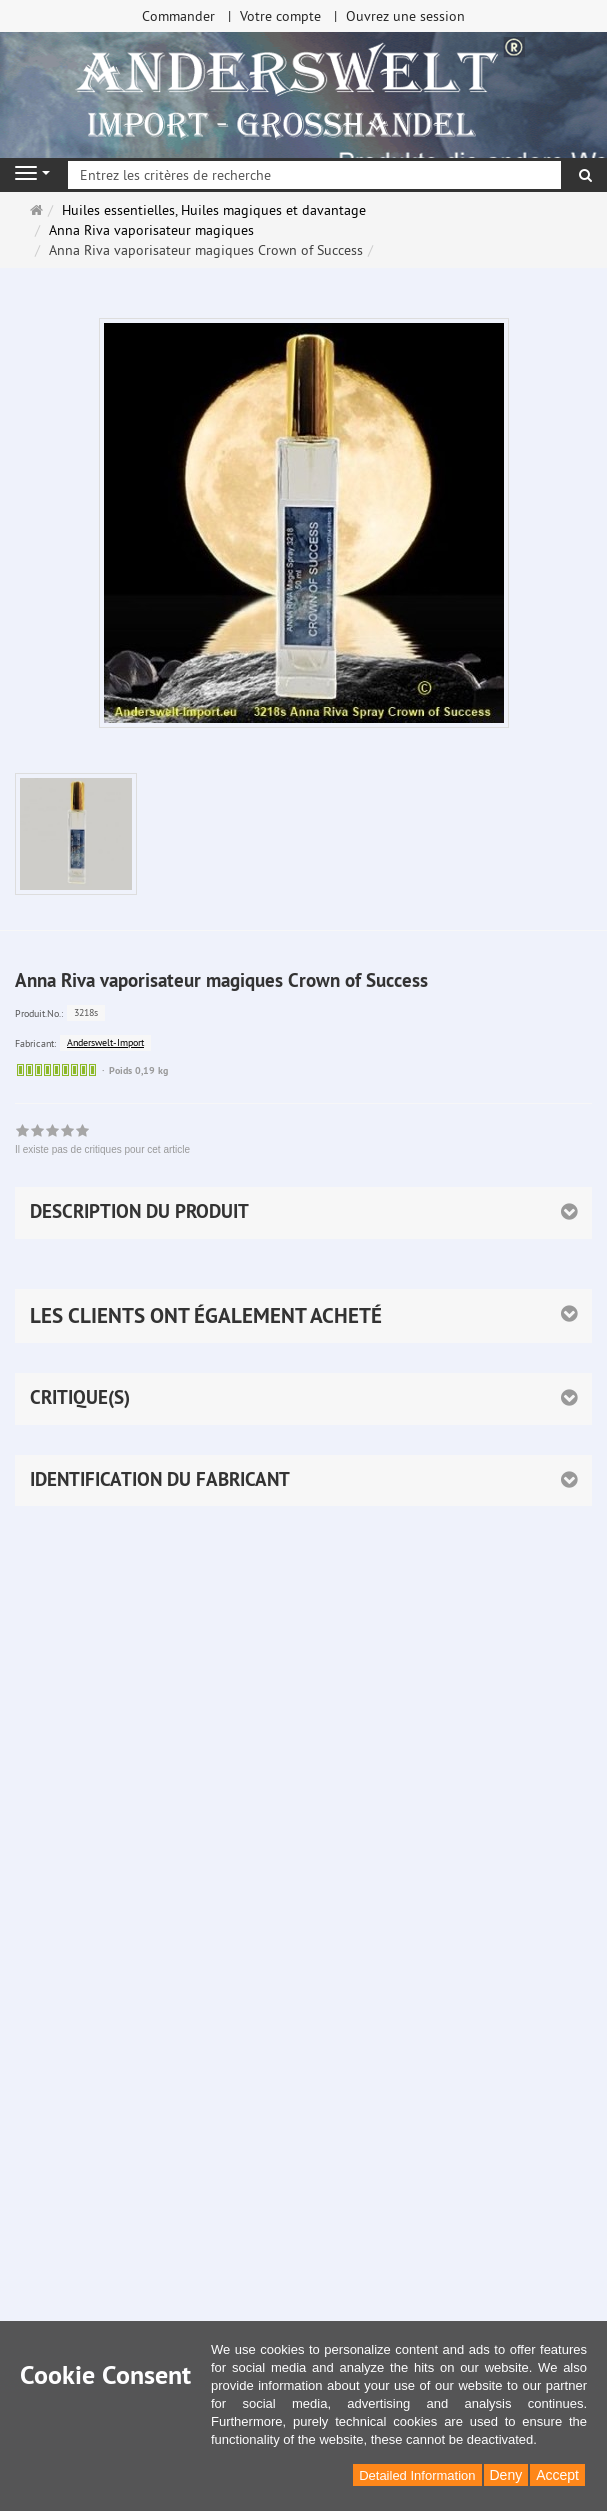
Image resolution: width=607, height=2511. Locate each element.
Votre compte (280, 16)
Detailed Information (417, 2475)
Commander (178, 16)
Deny (506, 2475)
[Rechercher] (585, 175)
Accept (557, 2475)
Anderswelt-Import (105, 1042)
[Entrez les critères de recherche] (314, 175)
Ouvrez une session (405, 16)
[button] (303, 1316)
